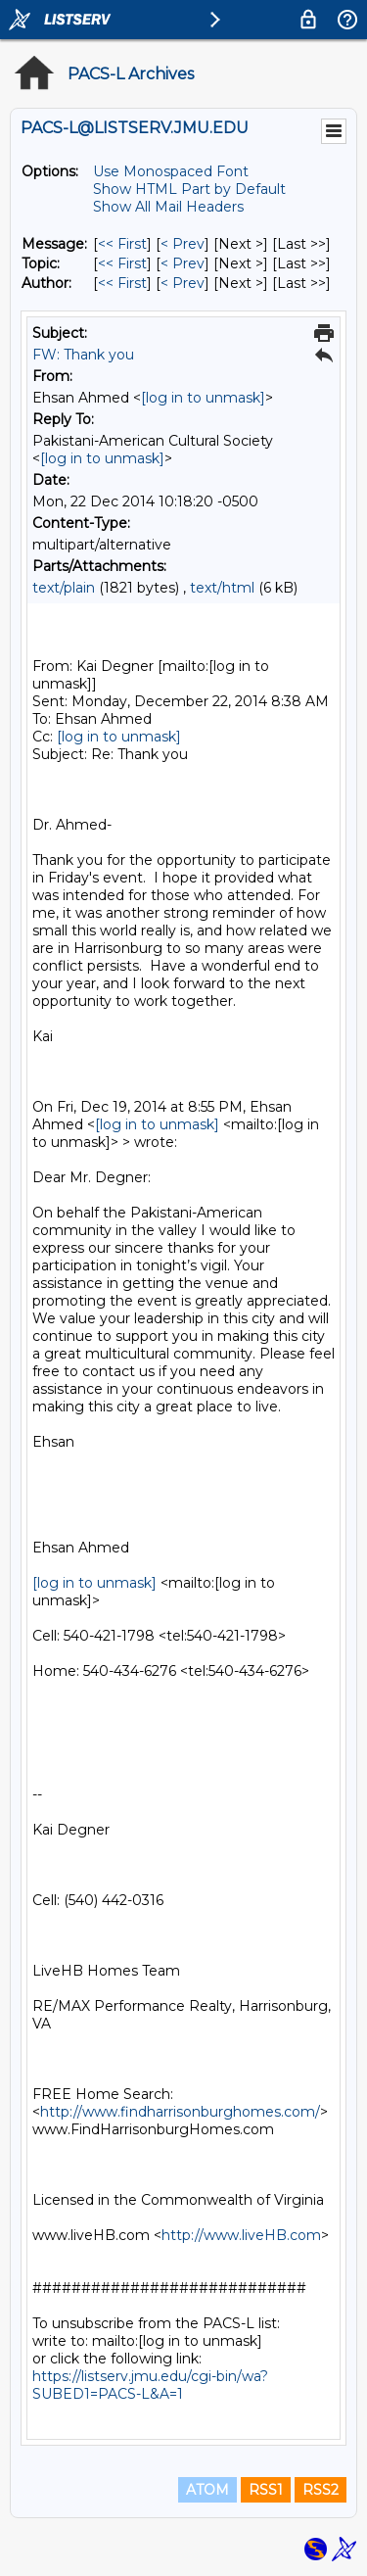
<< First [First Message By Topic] (122, 263)
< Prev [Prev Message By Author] (183, 283)
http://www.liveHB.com (241, 2235)
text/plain (63, 587)
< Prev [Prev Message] (183, 244)
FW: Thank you (83, 354)
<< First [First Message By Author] (122, 283)
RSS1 (266, 2490)
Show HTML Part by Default (189, 189)
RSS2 (320, 2490)
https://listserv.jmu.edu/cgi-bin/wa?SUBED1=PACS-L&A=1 (150, 2385)
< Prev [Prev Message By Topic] (183, 263)
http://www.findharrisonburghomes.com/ (180, 2112)
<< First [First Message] (122, 244)
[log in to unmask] (203, 397)
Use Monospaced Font (171, 171)
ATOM (207, 2490)
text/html (222, 587)
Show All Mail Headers (168, 206)
